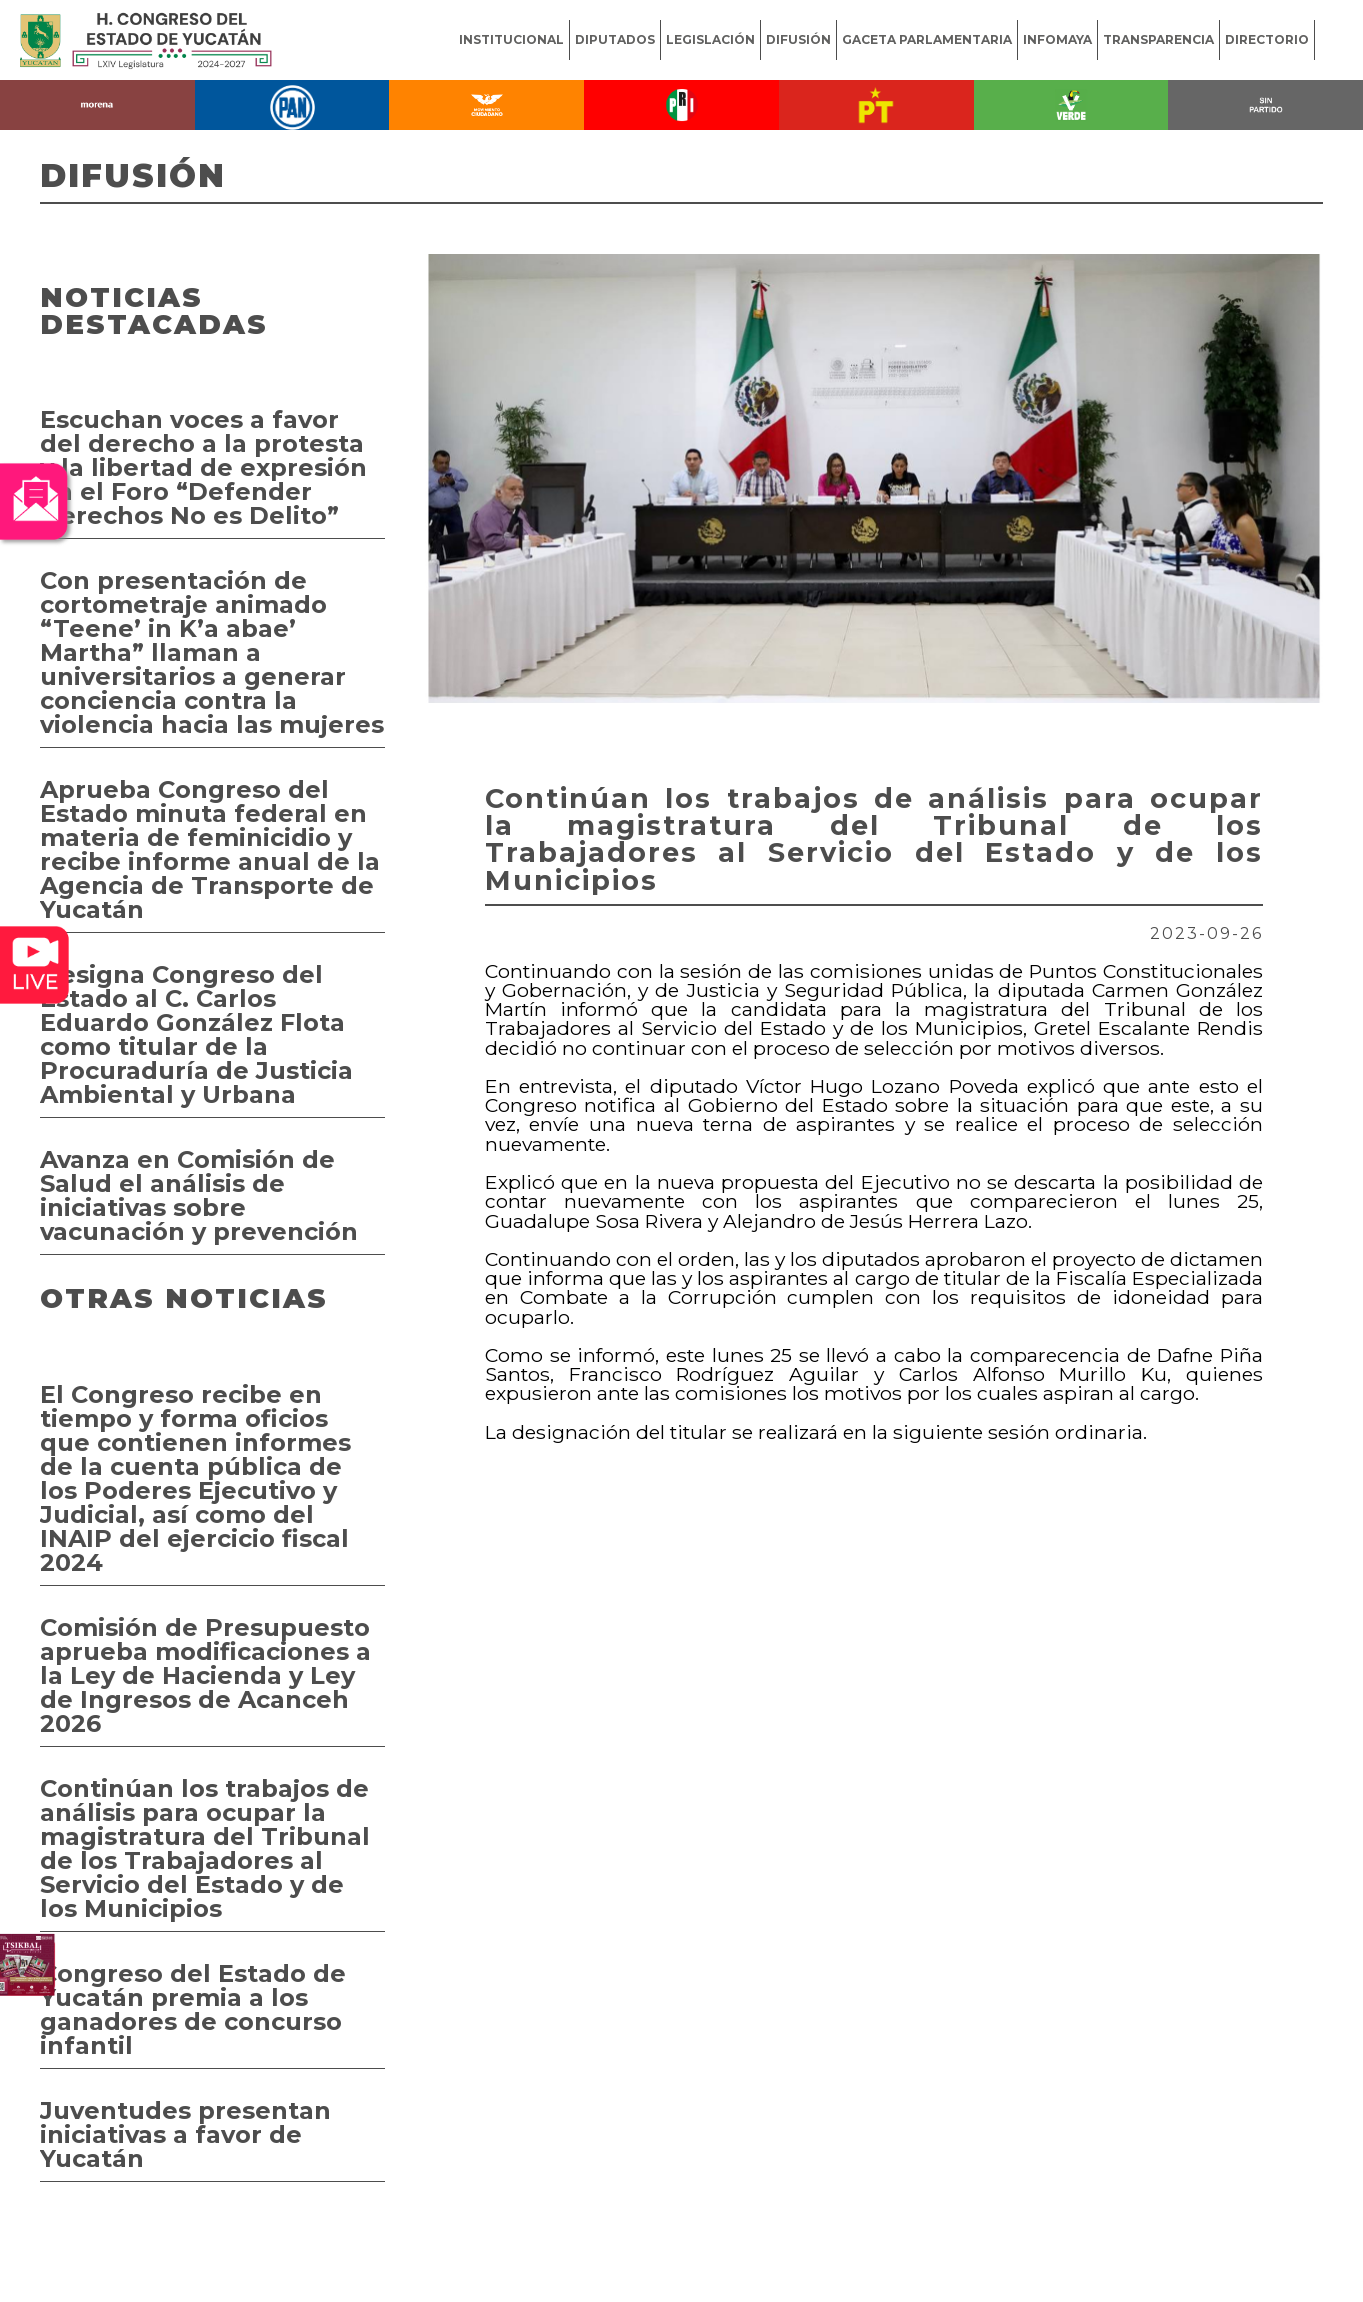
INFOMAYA (1057, 39)
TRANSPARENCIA (1158, 39)
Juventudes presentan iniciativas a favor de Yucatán (185, 2134)
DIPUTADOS (615, 39)
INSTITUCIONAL (511, 39)
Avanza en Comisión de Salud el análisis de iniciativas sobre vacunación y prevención (199, 1195)
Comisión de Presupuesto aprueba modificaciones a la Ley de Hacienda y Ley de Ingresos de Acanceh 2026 (205, 1675)
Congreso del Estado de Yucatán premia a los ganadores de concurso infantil (193, 2009)
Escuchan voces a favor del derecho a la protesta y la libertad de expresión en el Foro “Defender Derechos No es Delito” (203, 467)
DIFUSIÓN (798, 39)
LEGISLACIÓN (710, 39)
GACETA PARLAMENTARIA (927, 39)
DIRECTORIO (1267, 39)
